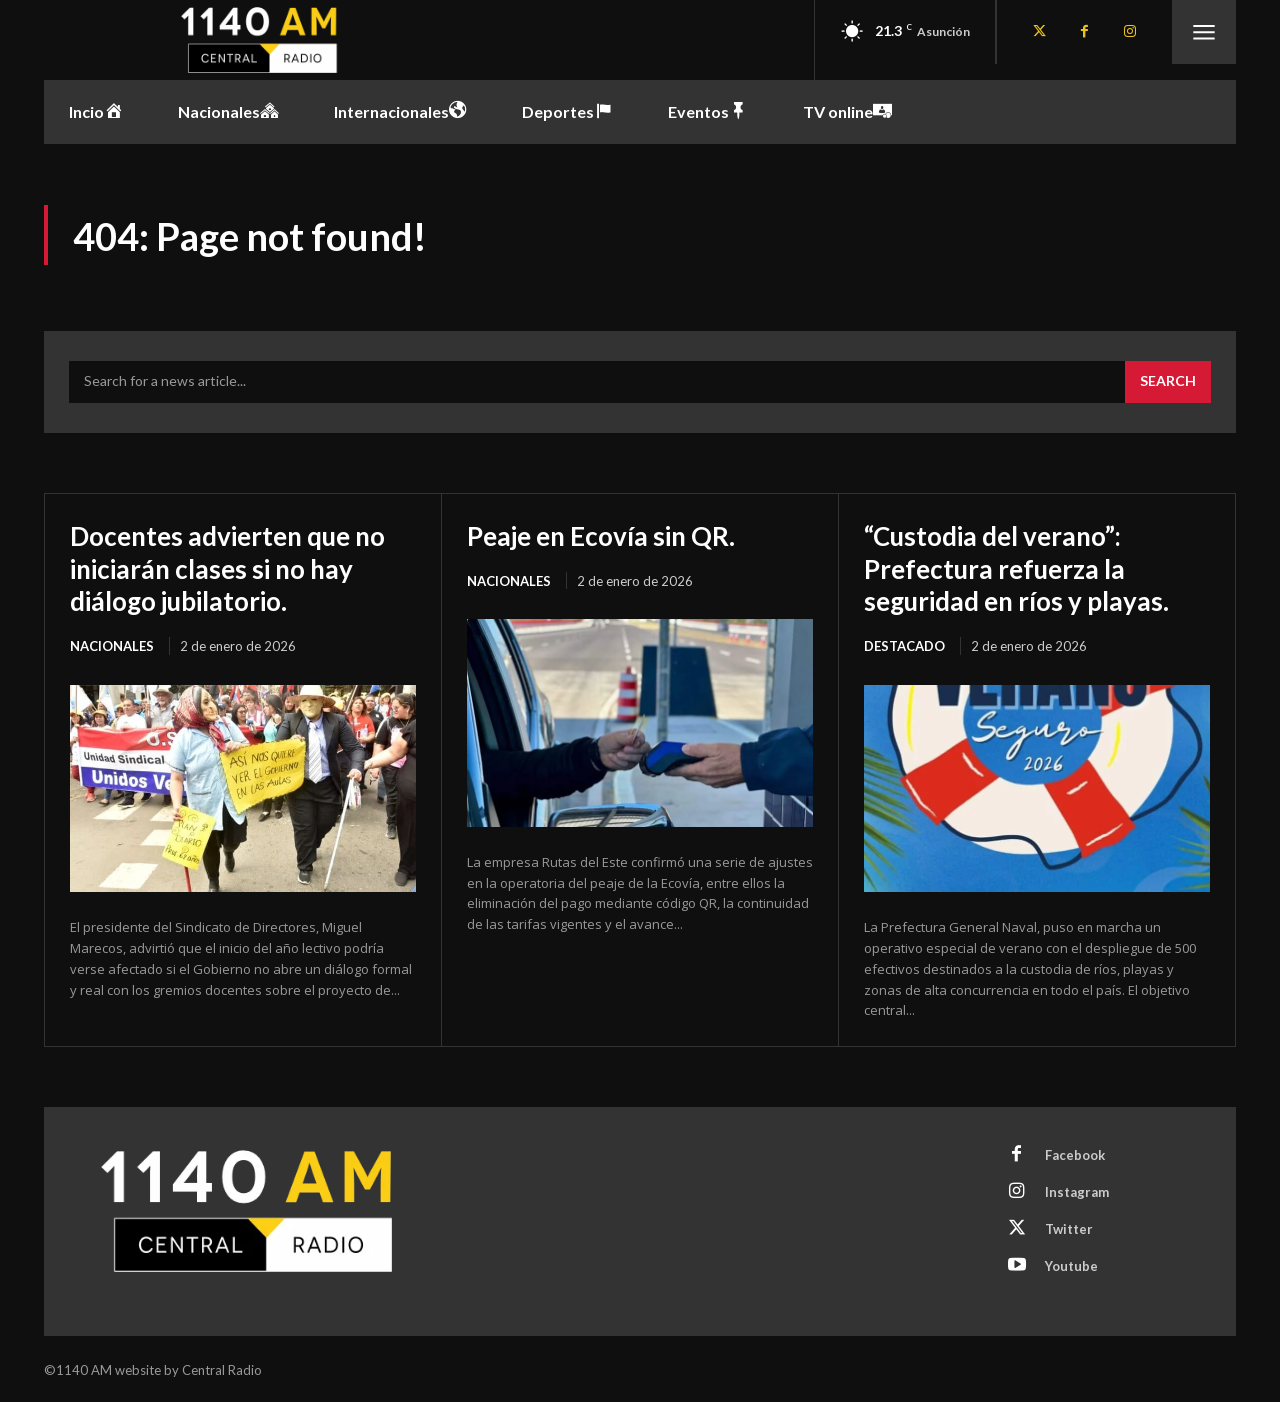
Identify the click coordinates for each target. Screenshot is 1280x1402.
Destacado (904, 644)
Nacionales (112, 644)
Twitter (1069, 1227)
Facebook (1075, 1153)
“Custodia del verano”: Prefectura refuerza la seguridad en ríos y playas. (1027, 567)
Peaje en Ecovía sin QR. (611, 535)
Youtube (1071, 1264)
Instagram (1077, 1190)
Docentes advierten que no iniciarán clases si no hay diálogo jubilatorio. (241, 567)
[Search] (1168, 382)
